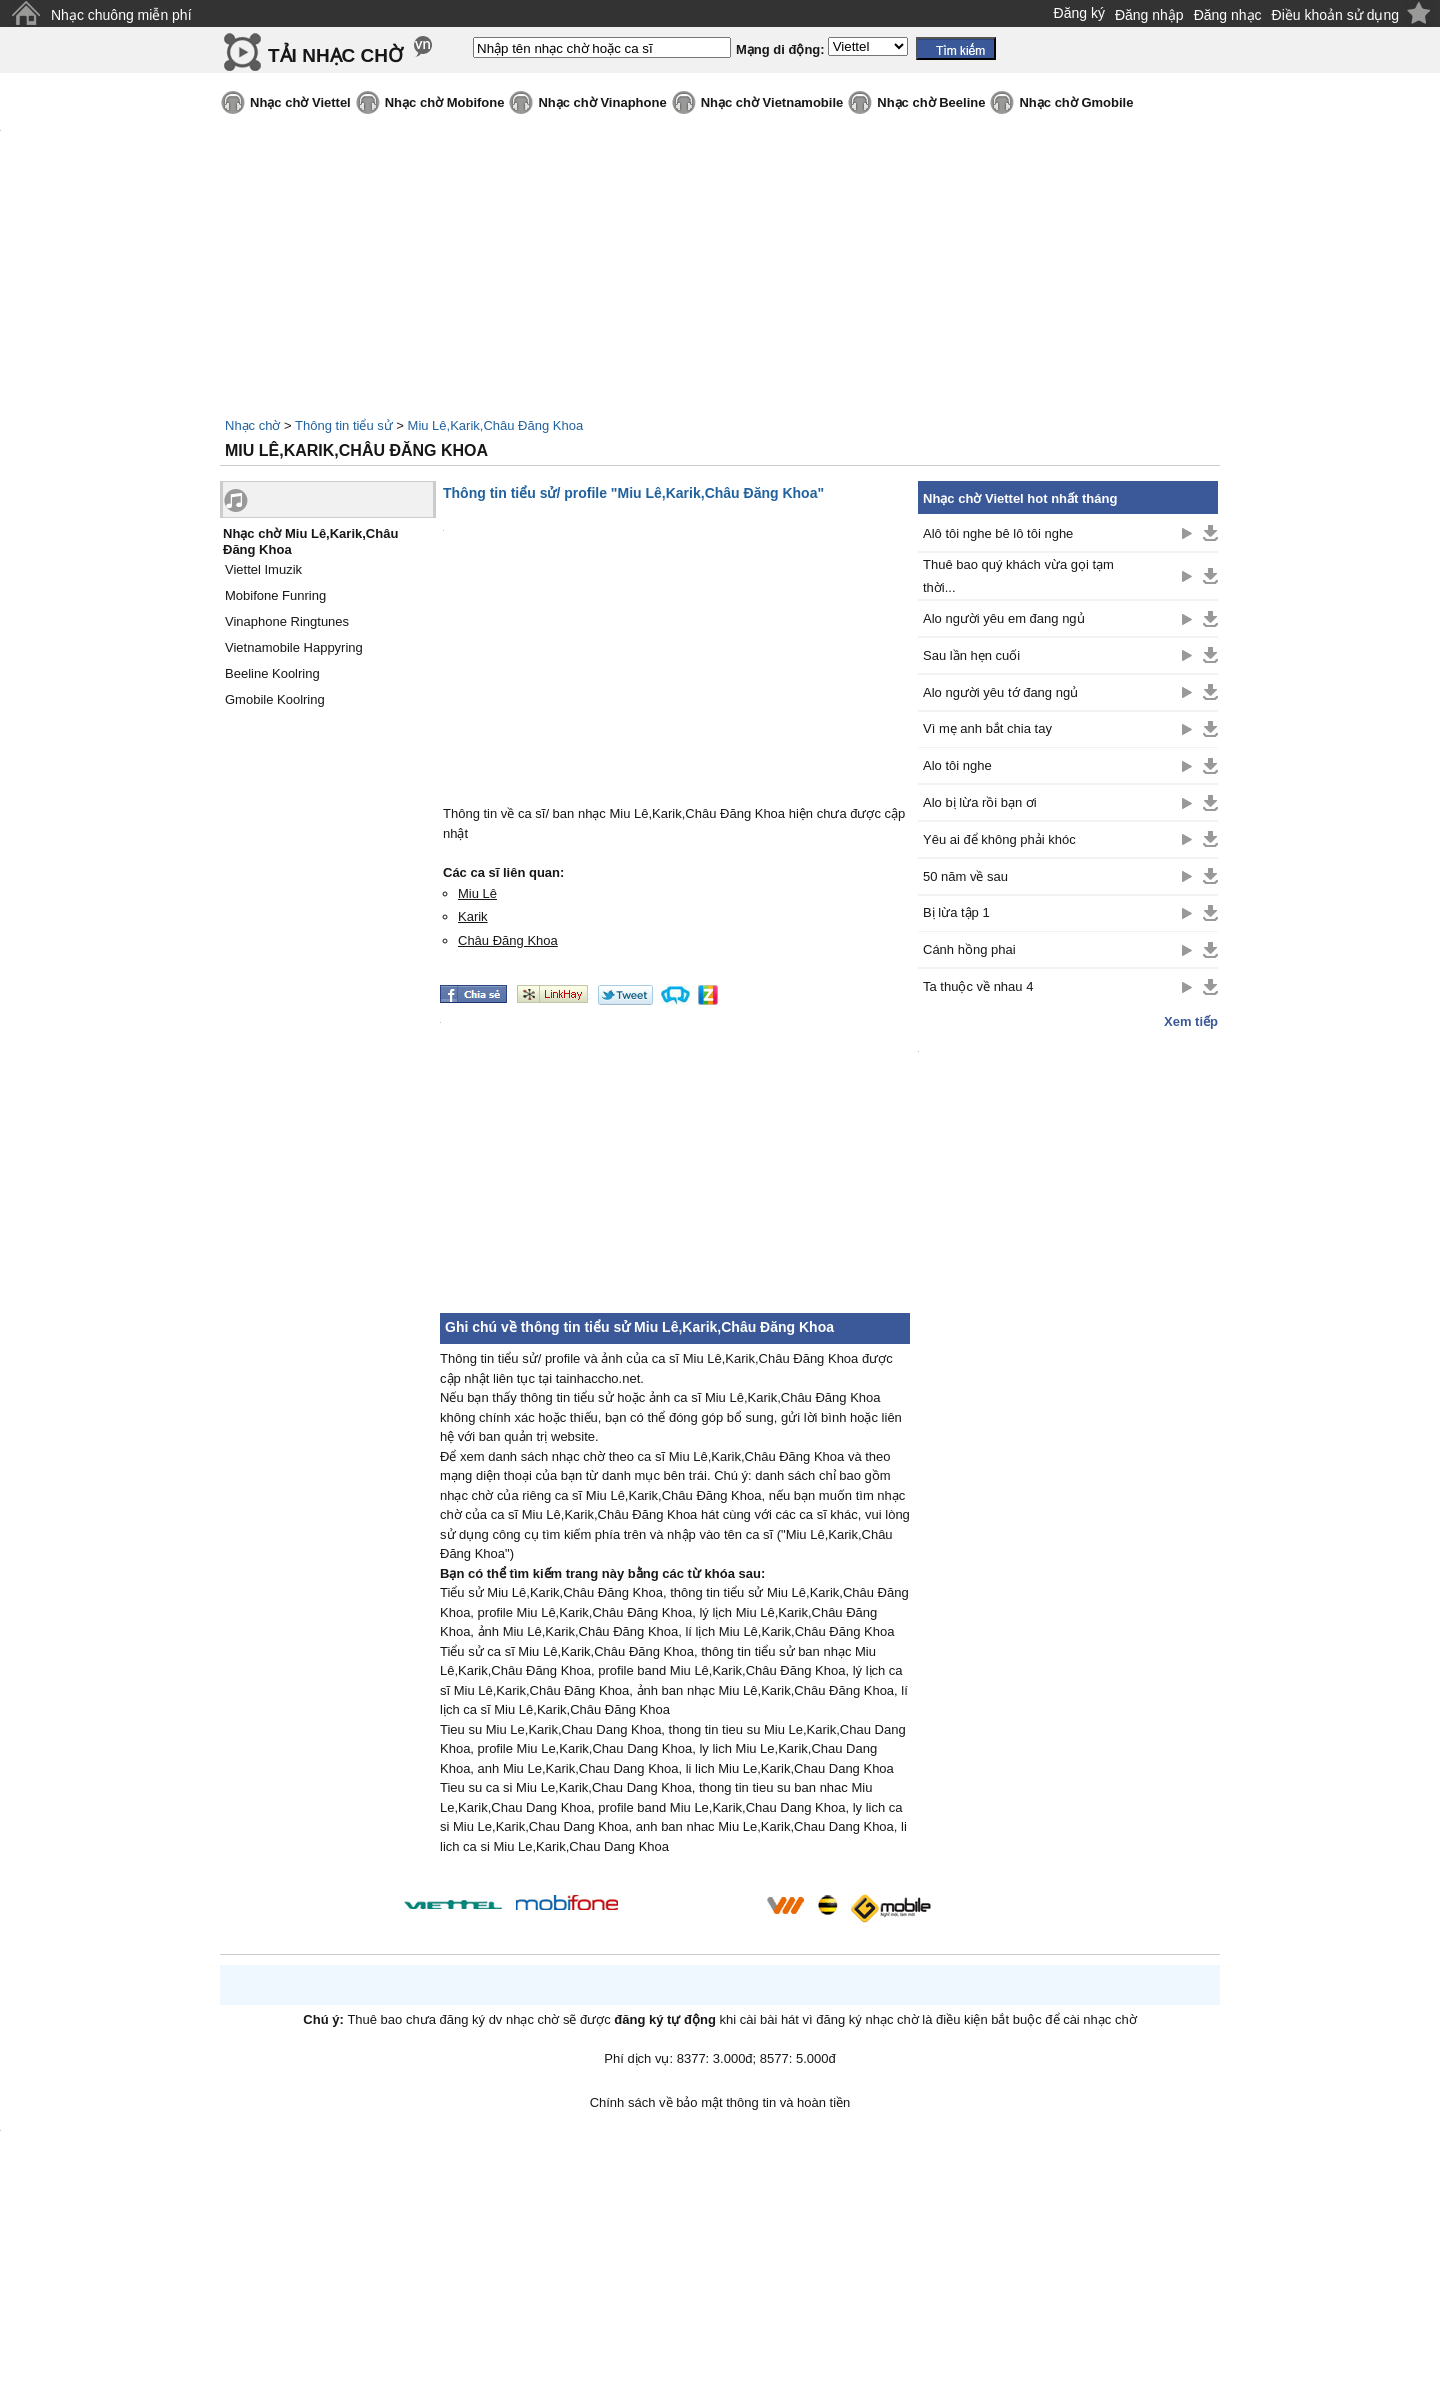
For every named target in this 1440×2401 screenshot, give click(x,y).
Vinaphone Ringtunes (287, 621)
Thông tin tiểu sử (344, 425)
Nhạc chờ (252, 425)
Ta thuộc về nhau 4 (978, 986)
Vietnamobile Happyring (294, 647)
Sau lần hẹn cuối (971, 655)
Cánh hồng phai (969, 949)
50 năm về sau (965, 876)
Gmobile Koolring (275, 699)
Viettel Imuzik (263, 569)
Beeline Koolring (272, 673)
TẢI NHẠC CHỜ (335, 55)
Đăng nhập (1149, 15)
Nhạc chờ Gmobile (1076, 102)
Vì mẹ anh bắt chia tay (987, 728)
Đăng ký (1079, 13)
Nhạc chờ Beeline (931, 102)
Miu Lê (477, 893)
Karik (473, 916)
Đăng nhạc (1228, 15)
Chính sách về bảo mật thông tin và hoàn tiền (720, 2102)
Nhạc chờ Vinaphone (602, 102)
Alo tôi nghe (957, 765)
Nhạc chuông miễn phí (121, 15)
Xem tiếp (1191, 1021)
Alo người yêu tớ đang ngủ (1000, 692)
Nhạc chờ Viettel (300, 102)
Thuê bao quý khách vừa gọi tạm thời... (1018, 576)
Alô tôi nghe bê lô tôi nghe (998, 533)
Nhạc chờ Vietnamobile (772, 102)
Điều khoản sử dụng (1335, 15)
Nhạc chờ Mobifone (445, 102)
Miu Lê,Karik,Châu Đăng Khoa (496, 425)
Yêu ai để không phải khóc (999, 839)
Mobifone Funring (275, 595)
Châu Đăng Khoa (508, 940)
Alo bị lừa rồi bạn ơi (980, 802)
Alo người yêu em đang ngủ (1004, 618)
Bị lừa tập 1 (956, 912)
